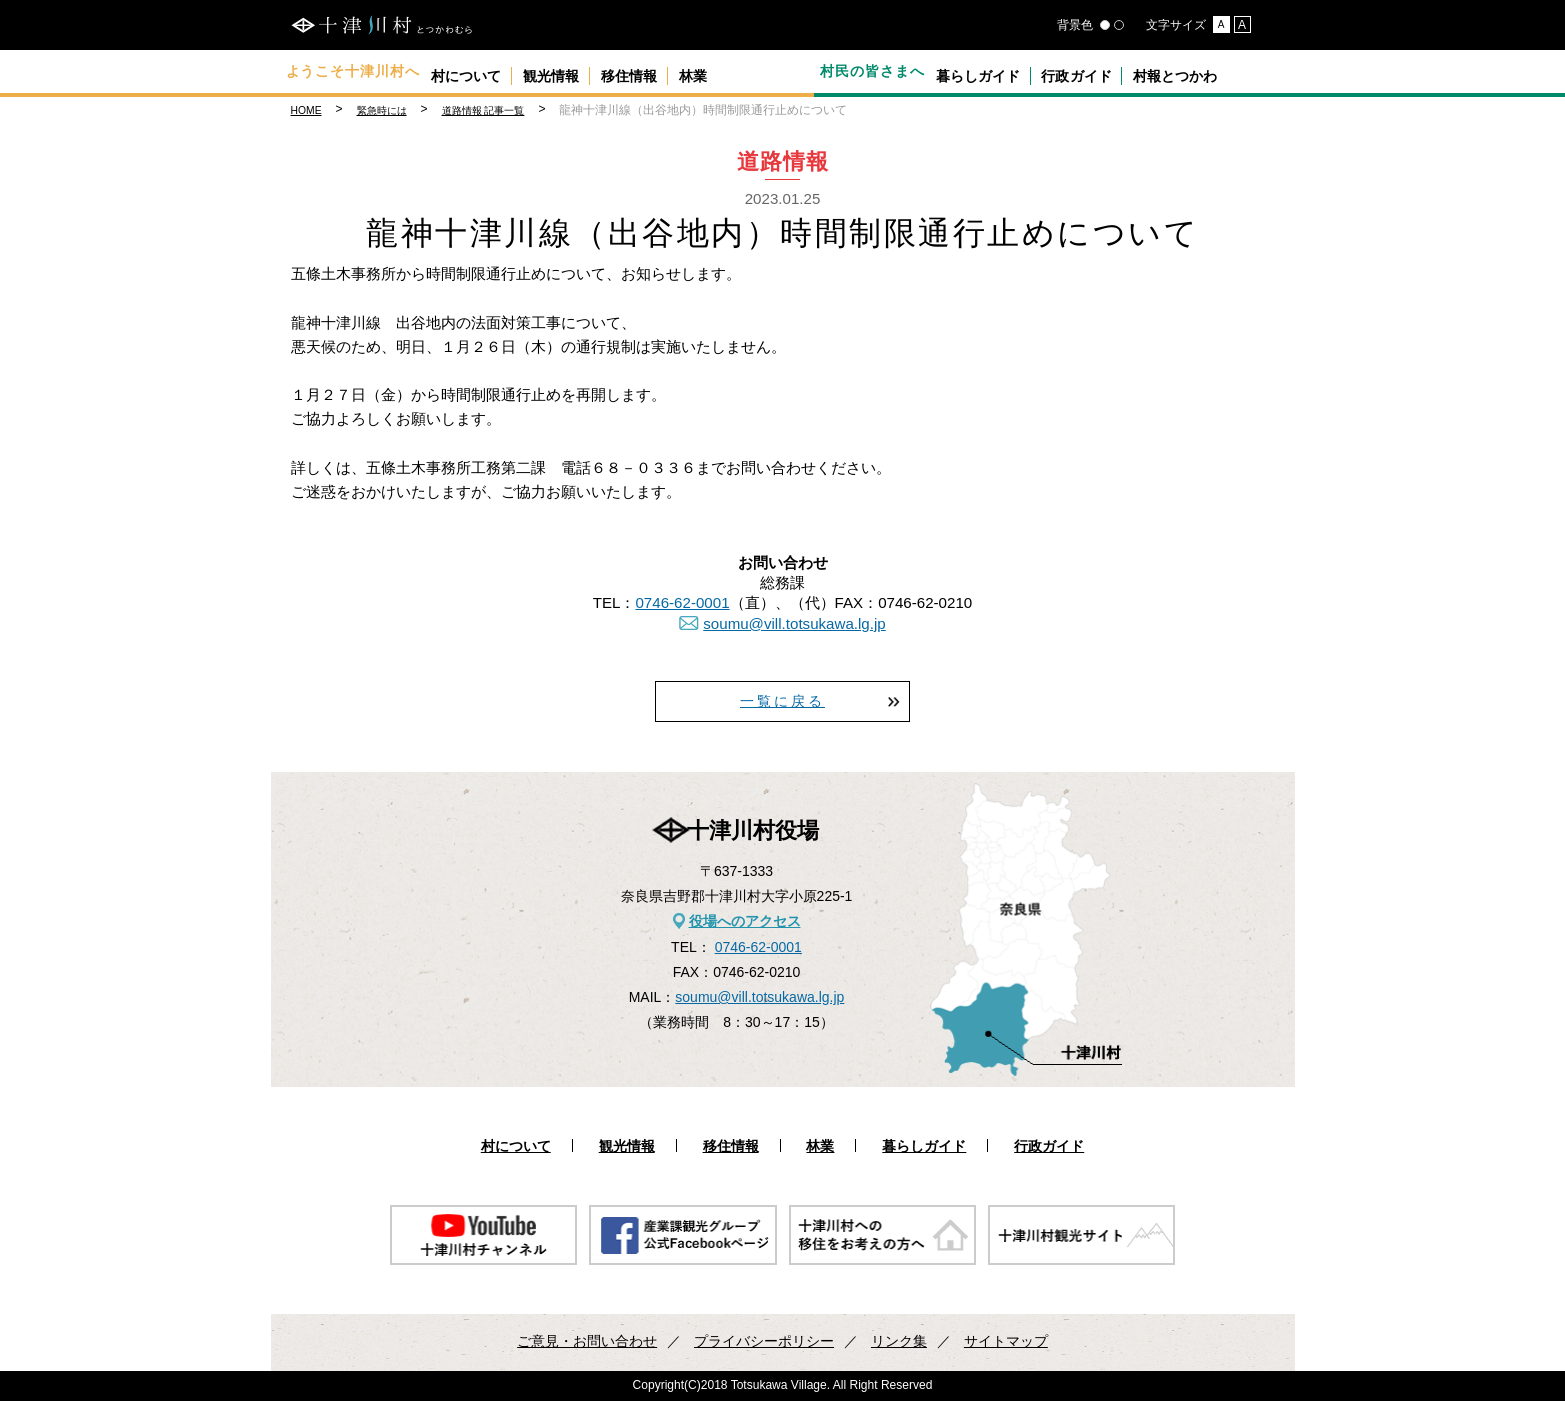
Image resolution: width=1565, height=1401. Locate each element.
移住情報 (680, 71)
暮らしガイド (987, 71)
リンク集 (899, 1341)
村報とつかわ (1220, 71)
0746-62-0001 (682, 602)
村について (476, 71)
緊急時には (382, 110)
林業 (763, 71)
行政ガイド (1103, 71)
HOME (306, 110)
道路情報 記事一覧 (483, 110)
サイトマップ (1006, 1341)
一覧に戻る (782, 701)
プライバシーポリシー (764, 1341)
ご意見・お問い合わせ (587, 1341)
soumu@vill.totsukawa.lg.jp (794, 623)
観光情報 (582, 71)
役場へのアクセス (745, 921)
